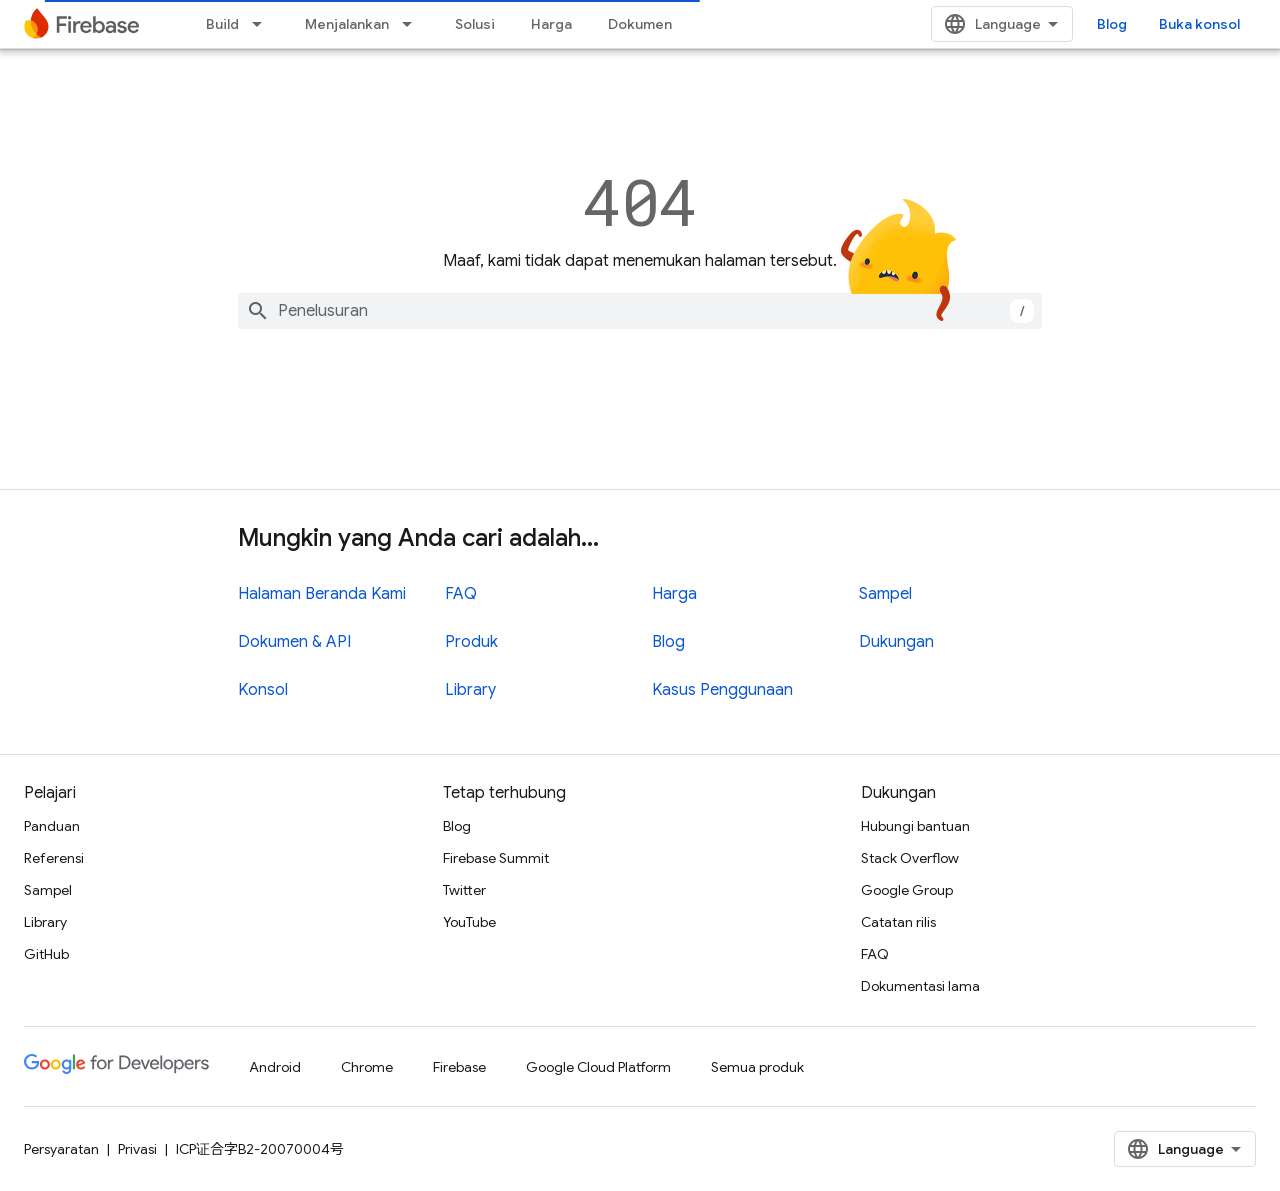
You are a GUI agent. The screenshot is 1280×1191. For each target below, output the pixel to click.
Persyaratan (61, 1149)
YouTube (469, 922)
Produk (471, 642)
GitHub (46, 954)
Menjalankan (347, 24)
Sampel (885, 594)
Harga (551, 24)
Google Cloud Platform (598, 1067)
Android (275, 1067)
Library (470, 690)
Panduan (52, 826)
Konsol (263, 690)
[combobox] (640, 311)
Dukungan (896, 642)
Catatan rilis (898, 922)
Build (222, 24)
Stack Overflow (910, 858)
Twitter (464, 890)
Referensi (54, 858)
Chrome (367, 1067)
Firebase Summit (496, 858)
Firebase (459, 1067)
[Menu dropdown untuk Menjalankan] (413, 24)
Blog (1112, 24)
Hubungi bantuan (915, 826)
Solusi (475, 24)
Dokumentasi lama (920, 986)
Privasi (137, 1149)
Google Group (907, 890)
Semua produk (757, 1067)
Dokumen (640, 24)
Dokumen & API (294, 642)
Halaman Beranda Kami (322, 594)
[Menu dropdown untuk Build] (263, 24)
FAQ (461, 594)
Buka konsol (1199, 24)
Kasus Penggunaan (722, 690)
